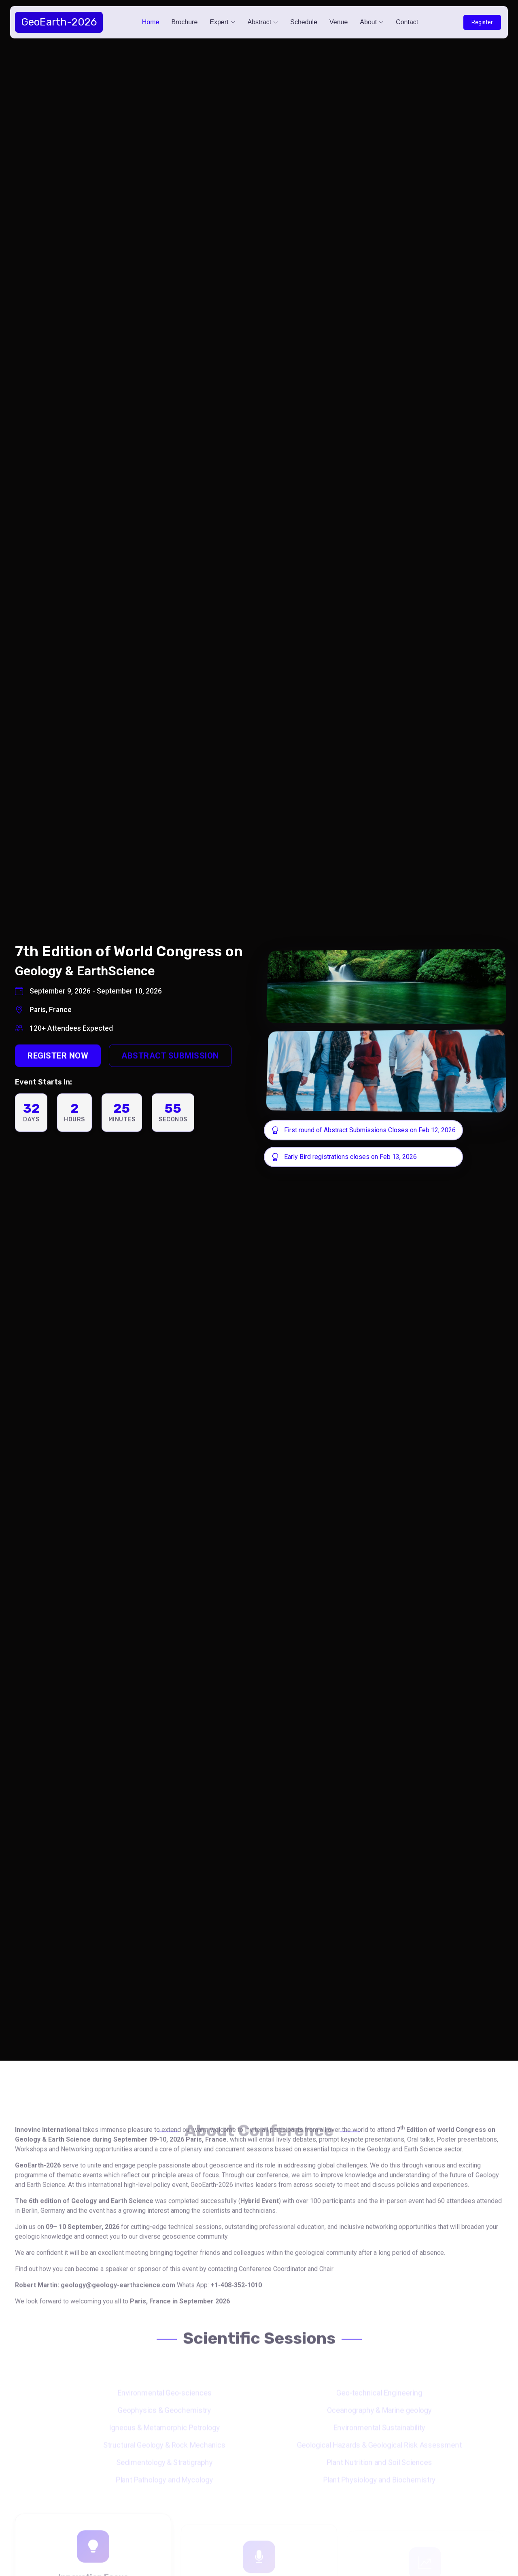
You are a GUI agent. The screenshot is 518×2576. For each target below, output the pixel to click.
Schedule (303, 22)
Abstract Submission (169, 1078)
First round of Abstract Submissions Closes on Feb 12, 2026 (376, 1129)
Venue (338, 22)
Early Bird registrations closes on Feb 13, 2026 (357, 1156)
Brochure (184, 22)
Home (150, 22)
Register (482, 22)
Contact (407, 22)
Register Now (57, 1078)
